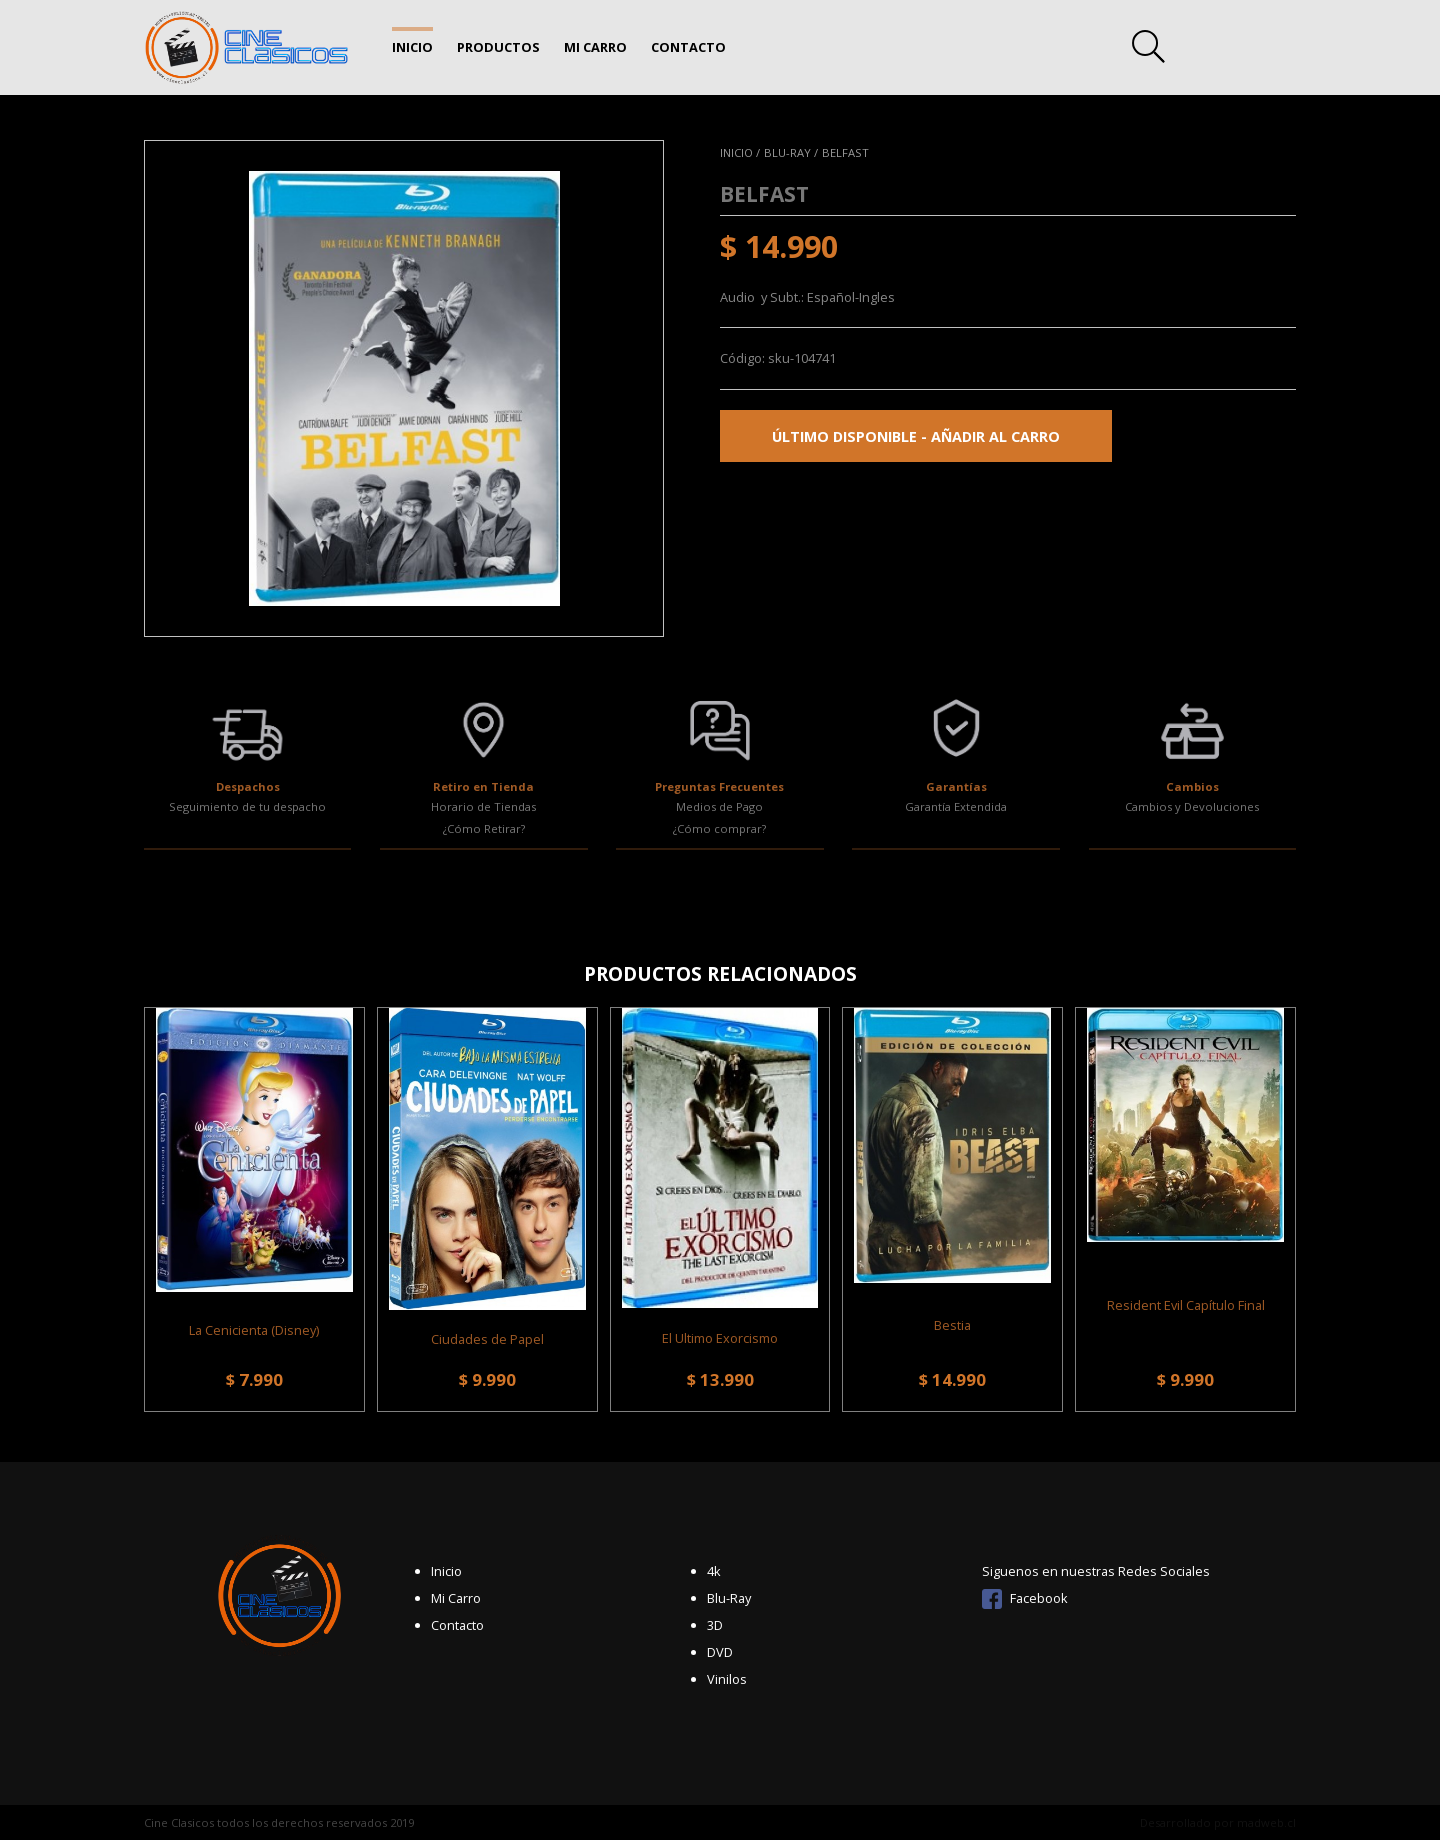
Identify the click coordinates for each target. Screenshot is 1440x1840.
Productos (498, 47)
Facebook (1025, 1598)
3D (715, 1625)
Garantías (956, 786)
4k (714, 1571)
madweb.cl (1266, 1822)
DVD (720, 1652)
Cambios (1192, 786)
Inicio (412, 47)
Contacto (688, 47)
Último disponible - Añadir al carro (916, 435)
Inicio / (740, 152)
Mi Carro (595, 47)
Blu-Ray (729, 1598)
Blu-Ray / (791, 152)
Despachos (248, 786)
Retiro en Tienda (483, 786)
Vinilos (727, 1679)
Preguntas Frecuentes (719, 786)
